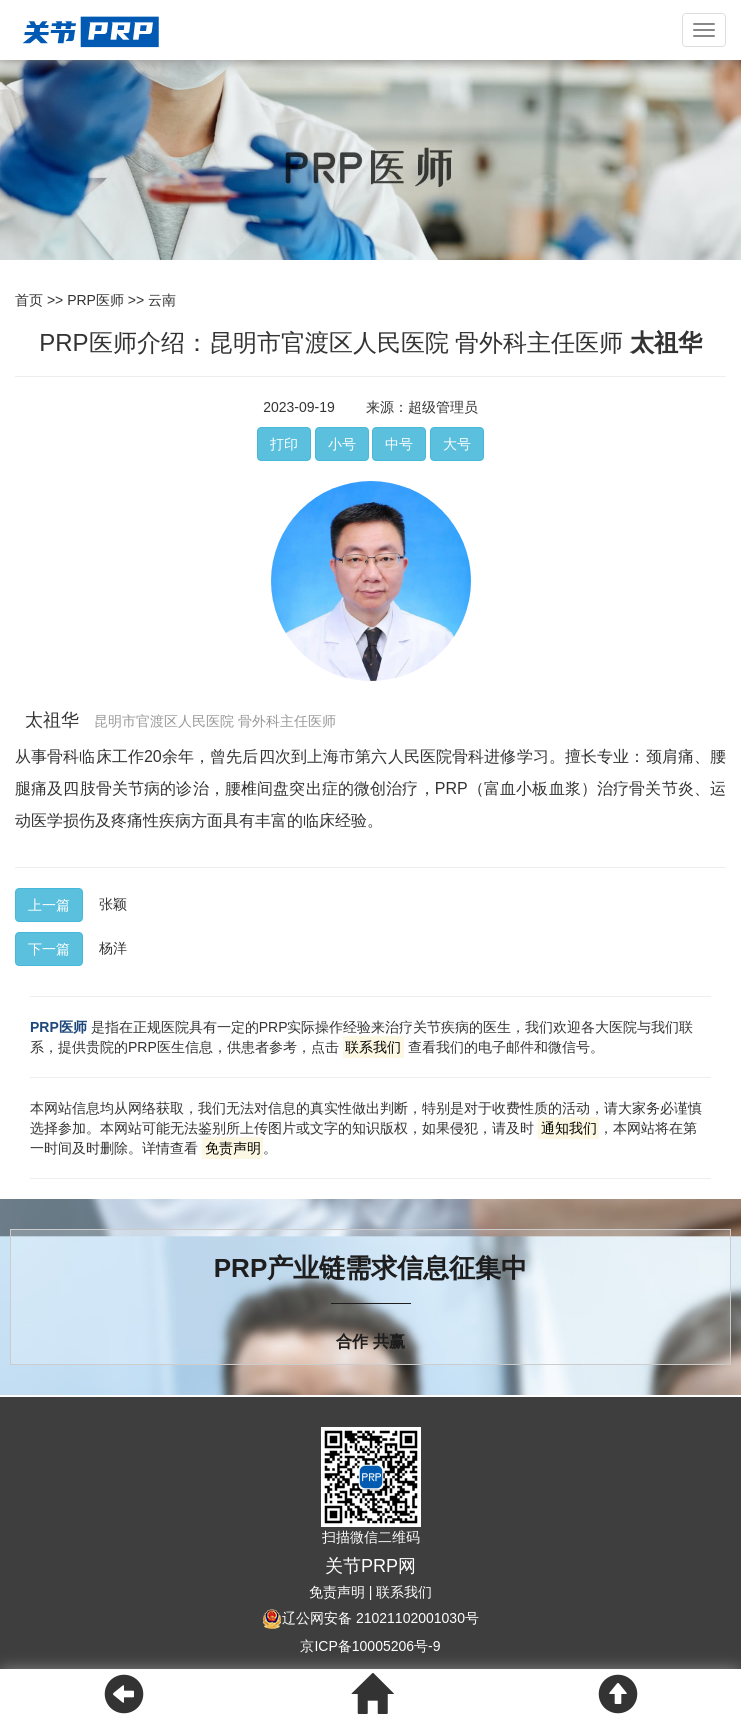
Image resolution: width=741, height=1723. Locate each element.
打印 (284, 444)
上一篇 (49, 905)
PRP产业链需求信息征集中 (370, 1268)
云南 (162, 300)
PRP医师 (95, 300)
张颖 (113, 904)
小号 (342, 444)
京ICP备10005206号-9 (370, 1646)
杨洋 (113, 948)
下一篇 (49, 949)
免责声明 (337, 1592)
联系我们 (404, 1592)
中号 (399, 444)
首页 (29, 300)
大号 (457, 444)
